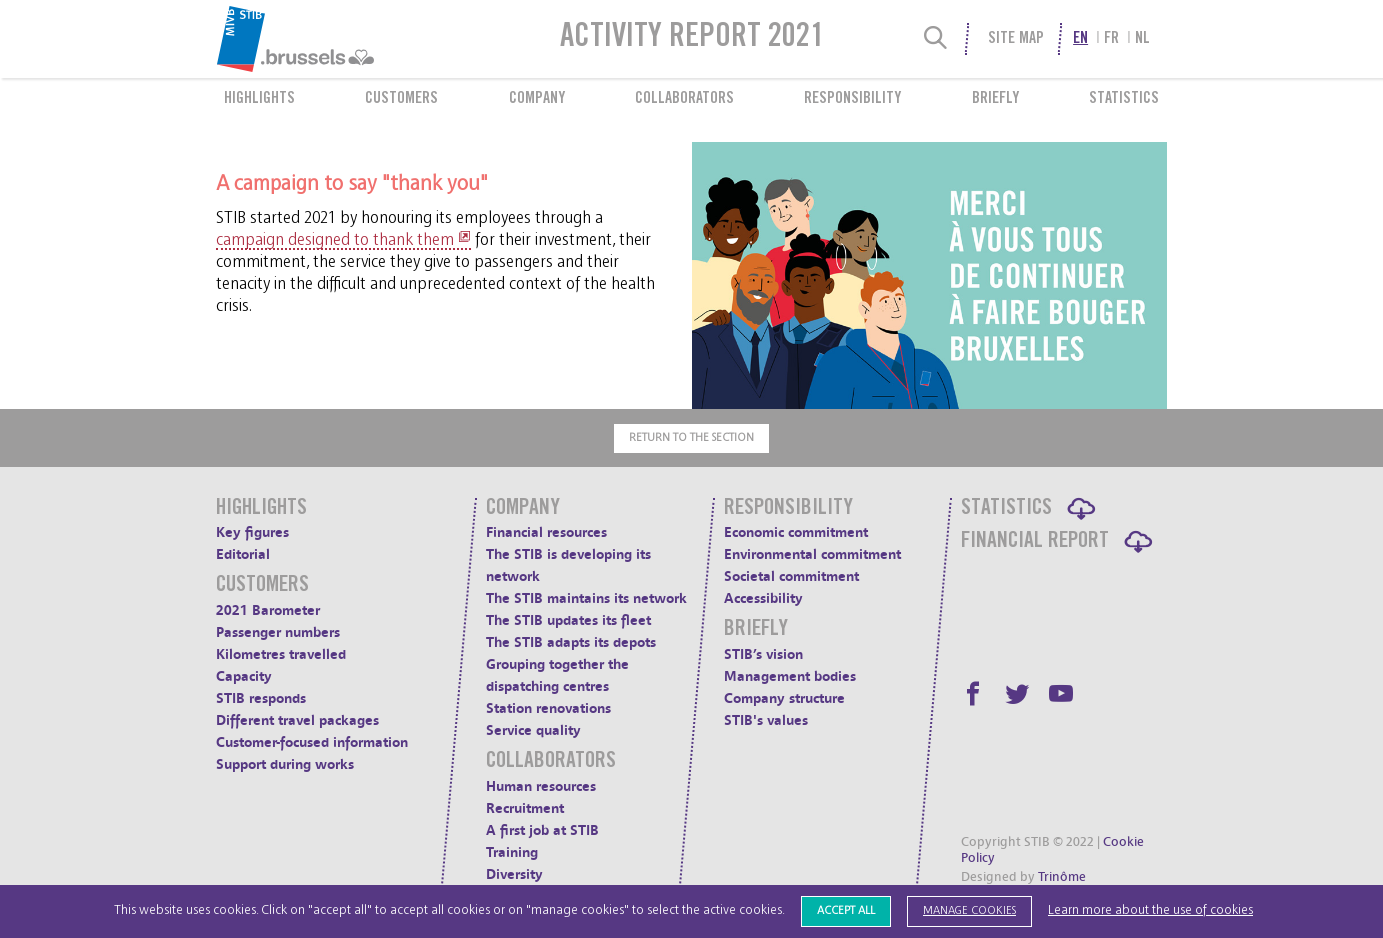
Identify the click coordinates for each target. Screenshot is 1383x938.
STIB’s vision (763, 654)
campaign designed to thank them (335, 240)
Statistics (1124, 99)
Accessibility (763, 598)
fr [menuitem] (1111, 39)
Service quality (533, 730)
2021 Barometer (268, 610)
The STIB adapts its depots (571, 642)
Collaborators (684, 99)
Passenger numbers (278, 632)
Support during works (285, 764)
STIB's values (766, 720)
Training (512, 852)
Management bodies (790, 676)
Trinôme (1062, 877)
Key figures (252, 532)
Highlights (259, 99)
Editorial (243, 554)
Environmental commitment (812, 554)
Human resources (541, 786)
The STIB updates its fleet (568, 620)
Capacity (244, 676)
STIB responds (261, 698)
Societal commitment (791, 576)
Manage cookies (969, 910)
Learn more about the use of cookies (1150, 910)
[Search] (936, 39)
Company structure (784, 698)
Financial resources (546, 532)
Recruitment (525, 808)
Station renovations (548, 708)
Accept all (846, 910)
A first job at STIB (542, 830)
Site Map (1016, 39)
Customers (401, 99)
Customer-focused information (312, 742)
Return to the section (691, 437)
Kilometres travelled (281, 654)
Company (537, 99)
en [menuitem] (1080, 39)
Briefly (995, 99)
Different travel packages (297, 720)
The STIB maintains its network (586, 598)
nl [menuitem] (1142, 39)
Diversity (514, 874)
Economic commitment (796, 532)
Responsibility (852, 99)
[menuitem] (344, 39)
